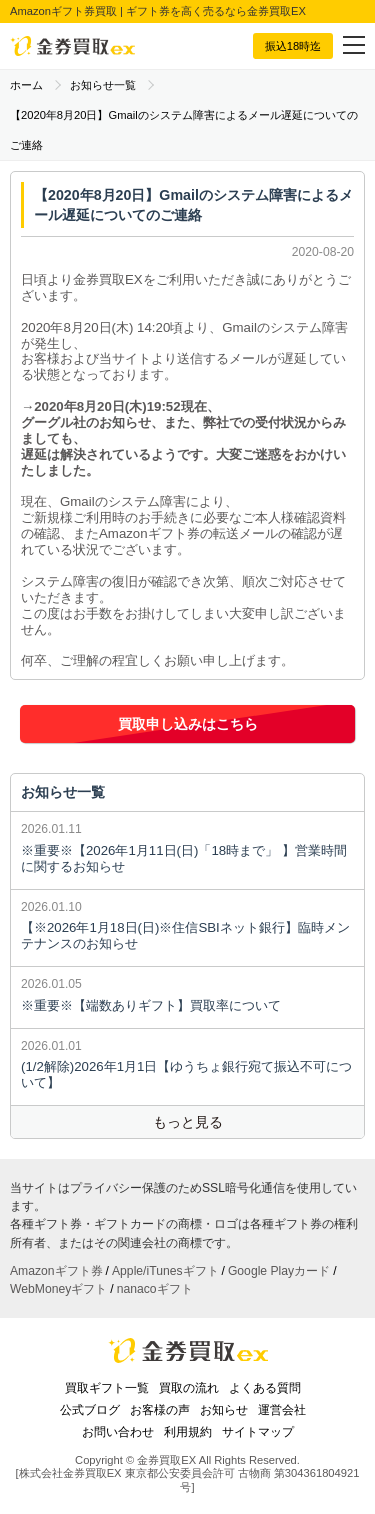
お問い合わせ (118, 1432)
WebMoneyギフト (58, 1289)
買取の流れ (189, 1388)
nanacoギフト (155, 1289)
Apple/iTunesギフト (165, 1271)
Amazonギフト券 (56, 1271)
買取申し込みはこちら (188, 724)
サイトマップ (258, 1432)
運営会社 (282, 1410)
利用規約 (188, 1432)
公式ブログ (90, 1410)
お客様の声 (160, 1410)
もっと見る (188, 1122)
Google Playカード (279, 1271)
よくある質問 (265, 1388)
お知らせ (224, 1410)
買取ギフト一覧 (107, 1388)
